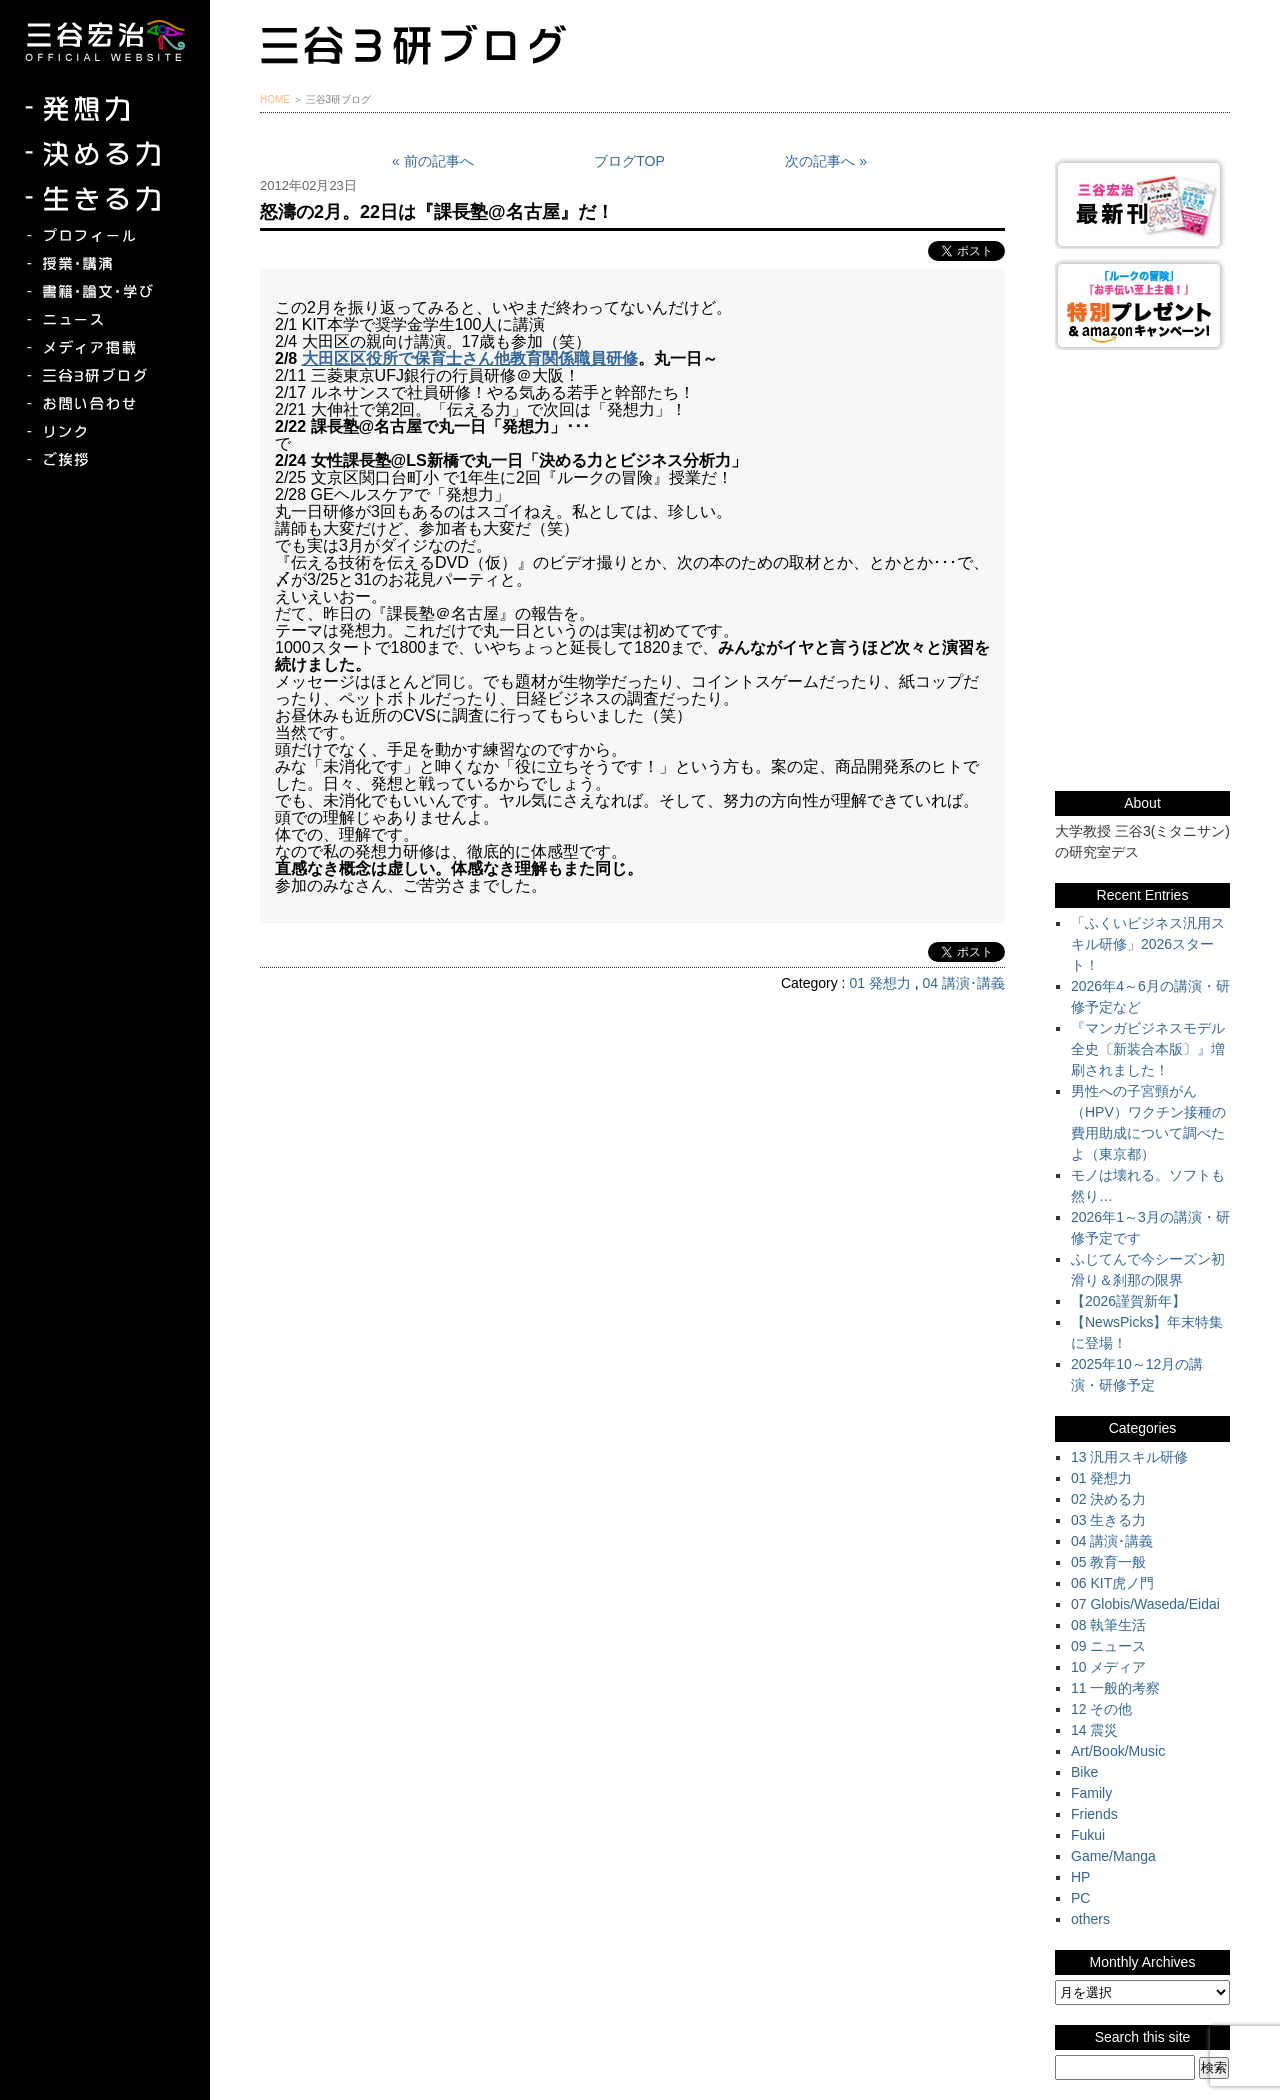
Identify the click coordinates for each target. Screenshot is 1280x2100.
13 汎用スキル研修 (1129, 1457)
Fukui (1088, 1835)
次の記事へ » (826, 161)
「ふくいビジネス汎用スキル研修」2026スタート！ (1148, 944)
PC (1080, 1898)
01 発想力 (879, 983)
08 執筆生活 (1108, 1625)
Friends (1094, 1814)
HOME (275, 99)
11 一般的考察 (1115, 1688)
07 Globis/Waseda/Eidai (1145, 1604)
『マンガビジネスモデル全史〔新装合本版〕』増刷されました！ (1148, 1049)
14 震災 (1094, 1730)
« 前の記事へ (433, 161)
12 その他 (1101, 1709)
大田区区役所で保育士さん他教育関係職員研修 (470, 358)
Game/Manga (1113, 1856)
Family (1091, 1793)
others (1090, 1919)
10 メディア (1108, 1667)
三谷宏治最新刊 (1142, 203)
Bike (1084, 1772)
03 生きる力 (1108, 1520)
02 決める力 (1108, 1499)
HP (1080, 1877)
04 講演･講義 (964, 983)
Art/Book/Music (1118, 1751)
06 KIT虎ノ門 (1112, 1583)
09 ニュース (1108, 1646)
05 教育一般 (1108, 1562)
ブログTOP (629, 161)
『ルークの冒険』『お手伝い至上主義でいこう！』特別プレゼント (1142, 304)
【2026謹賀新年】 (1128, 1301)
